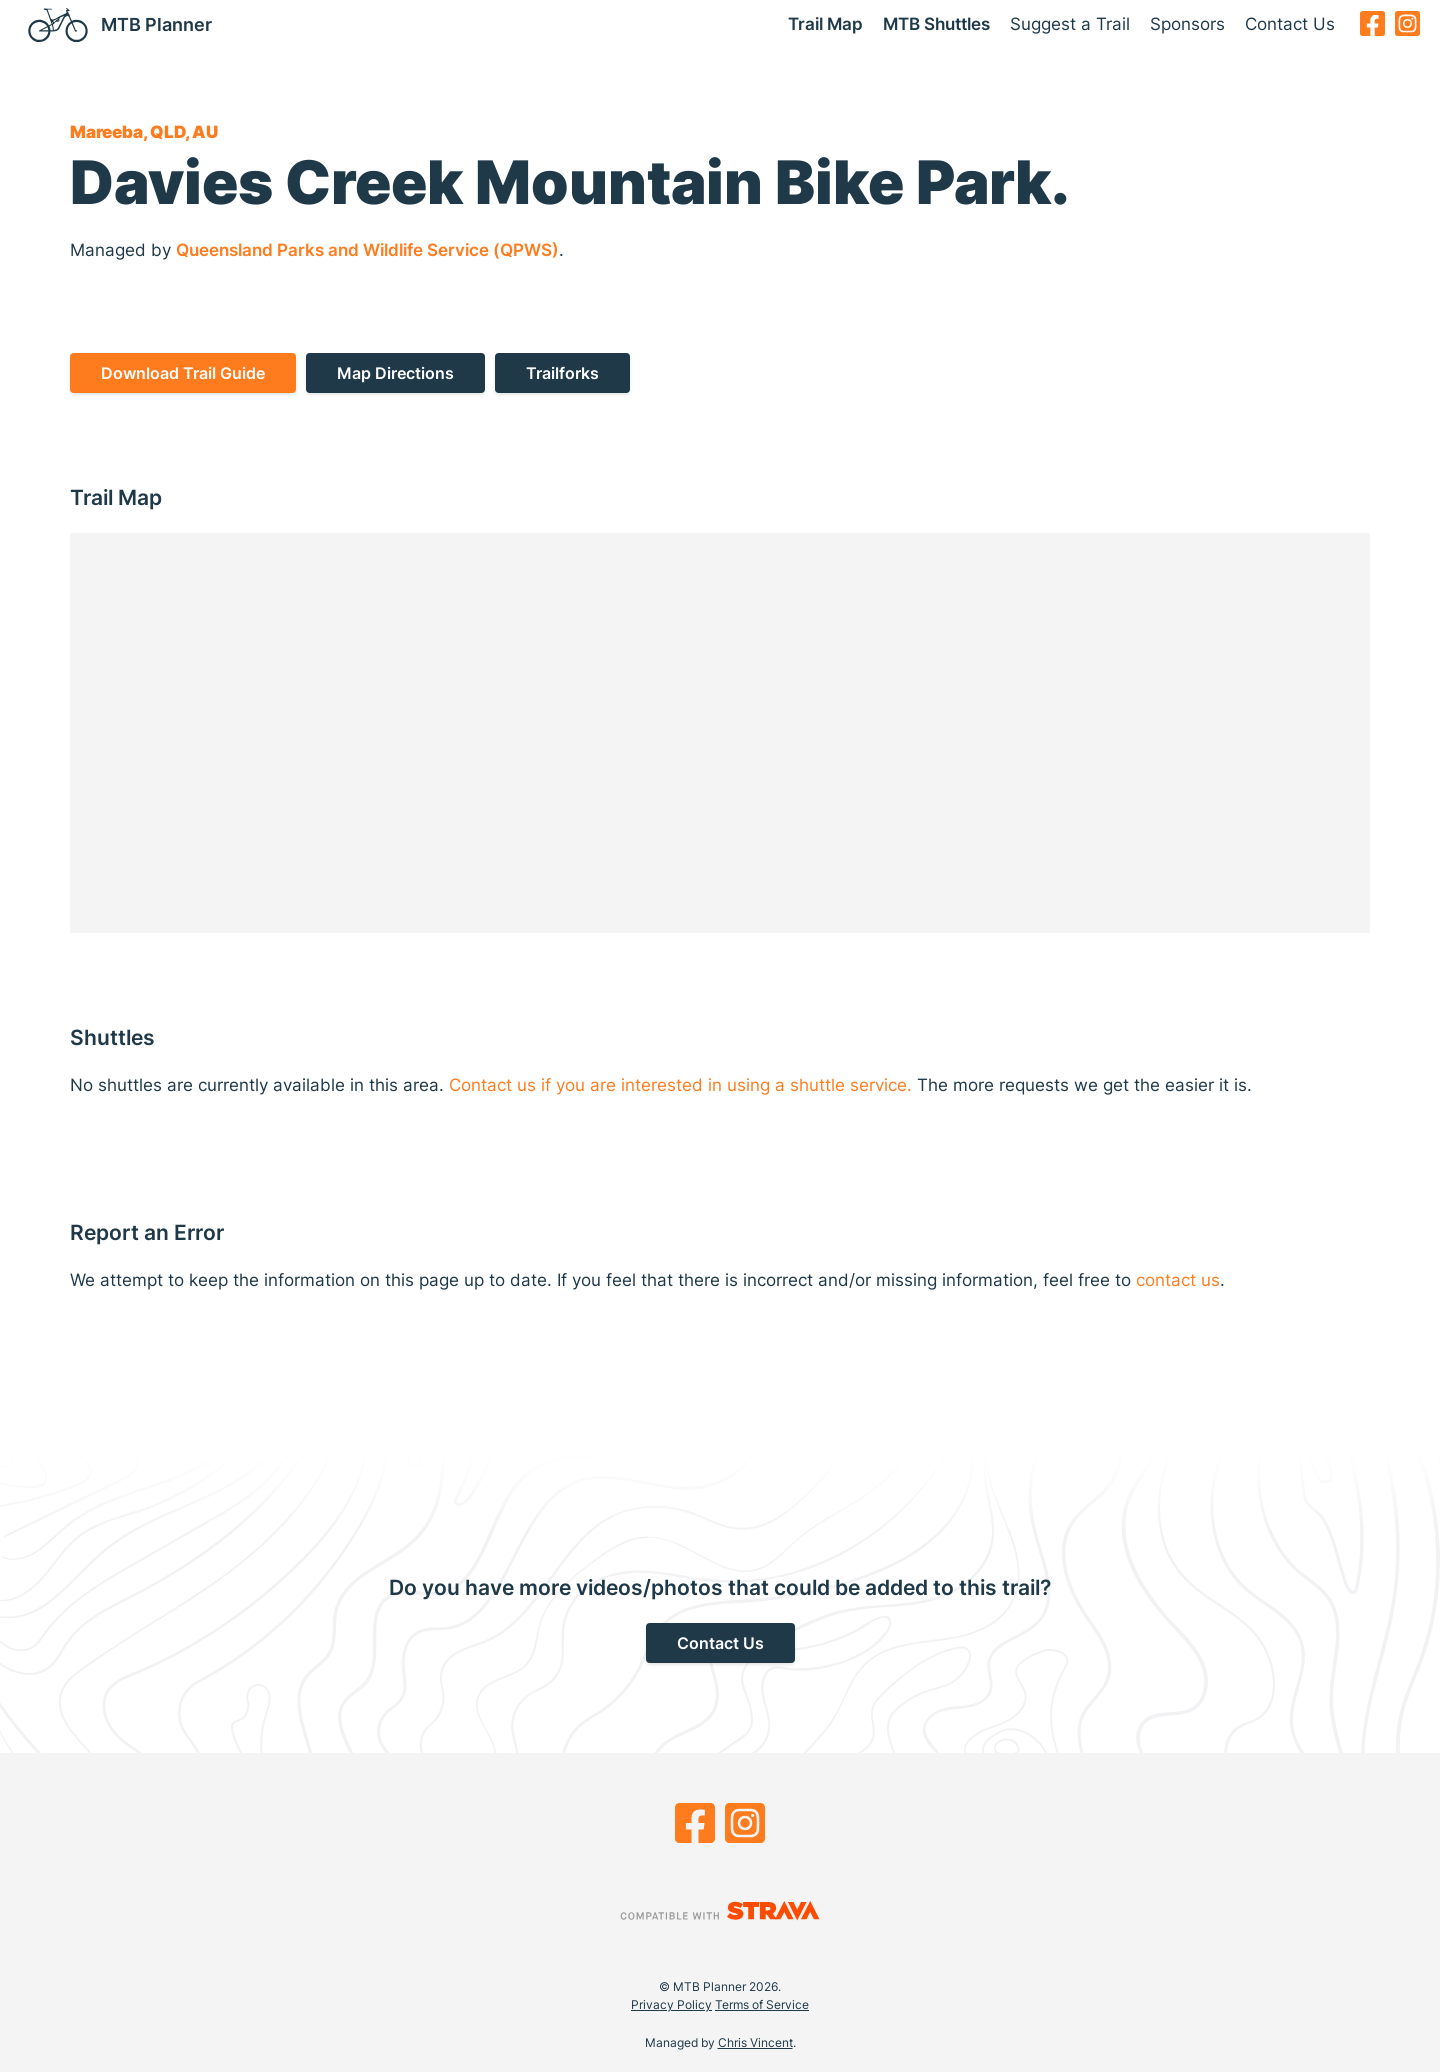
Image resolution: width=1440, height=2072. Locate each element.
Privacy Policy (671, 2004)
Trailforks (562, 373)
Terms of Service (762, 2004)
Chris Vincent (755, 2042)
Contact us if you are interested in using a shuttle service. (680, 1085)
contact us (1178, 1280)
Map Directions (395, 373)
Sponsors (1187, 24)
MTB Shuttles (936, 24)
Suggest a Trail (1070, 24)
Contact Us (1290, 24)
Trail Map (825, 24)
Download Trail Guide (183, 373)
